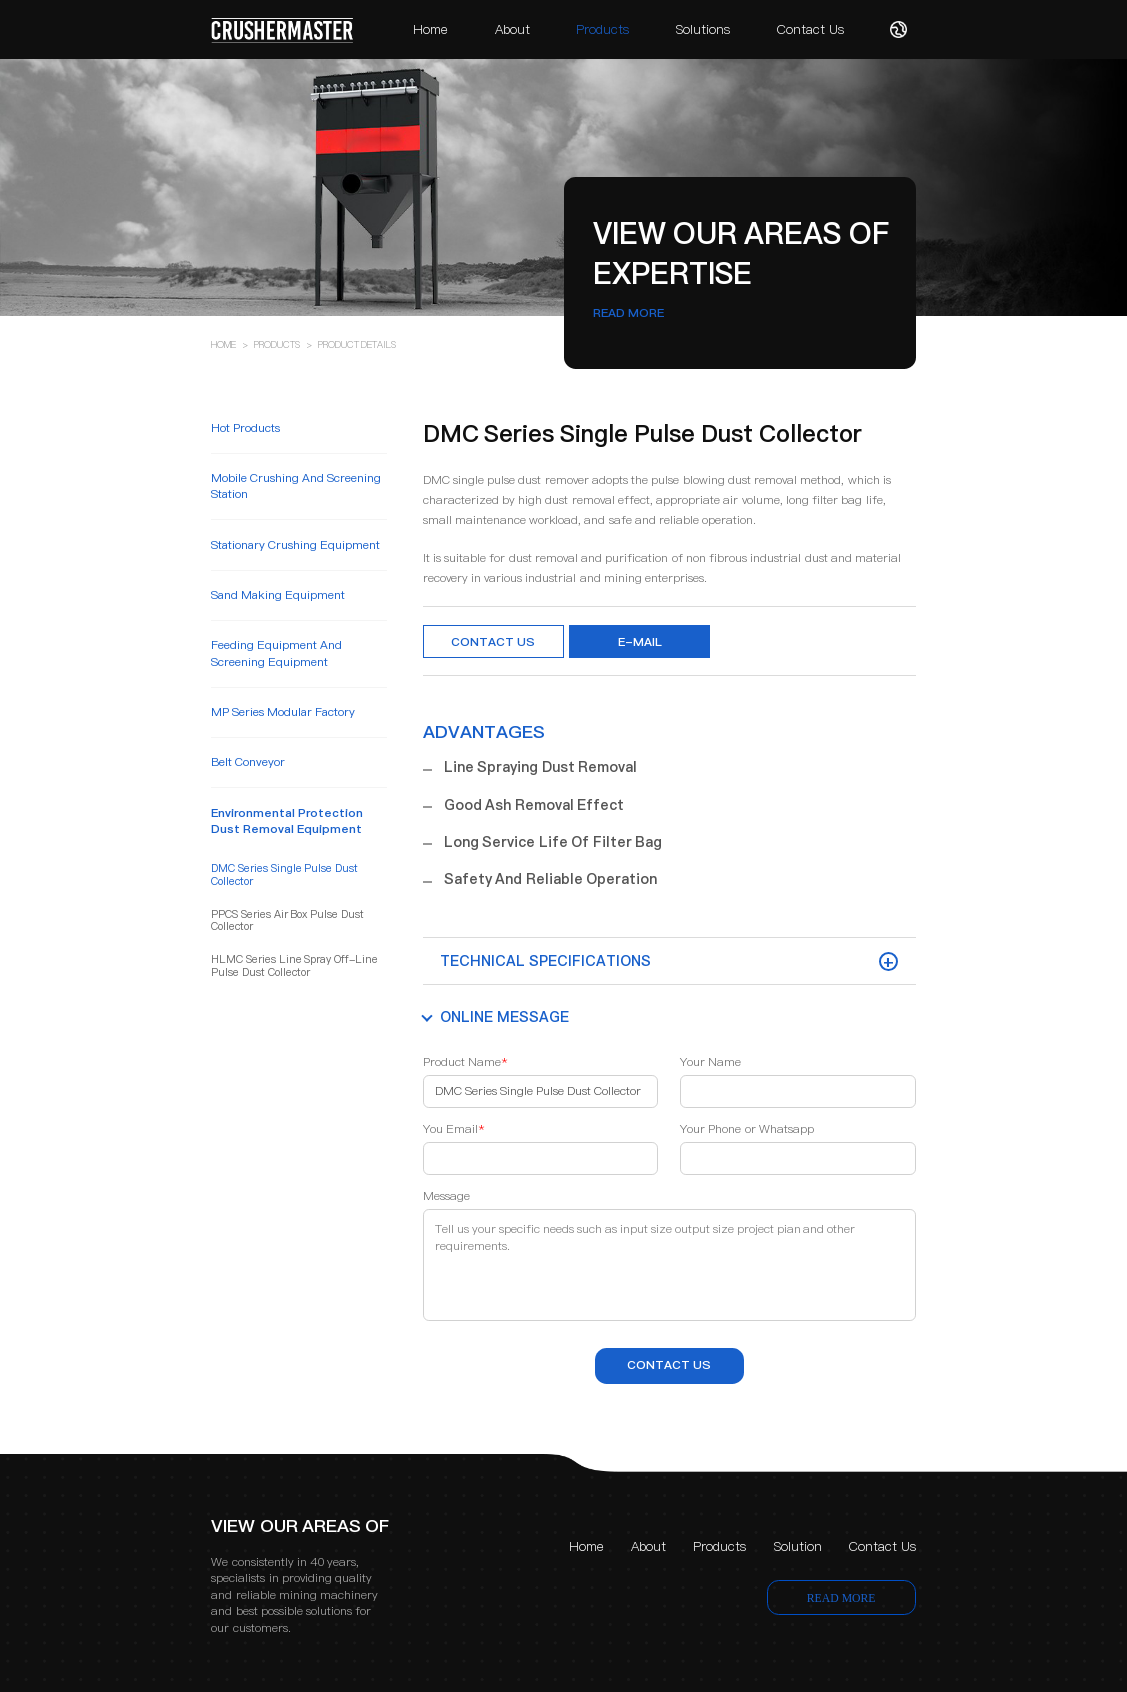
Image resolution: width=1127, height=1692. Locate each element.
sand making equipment (278, 595)
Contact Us (810, 29)
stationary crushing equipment (295, 545)
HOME (223, 344)
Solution (798, 1546)
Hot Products (245, 428)
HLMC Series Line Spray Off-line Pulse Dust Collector (294, 966)
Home (430, 29)
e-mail (640, 642)
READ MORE (628, 313)
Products (602, 29)
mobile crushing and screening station (296, 486)
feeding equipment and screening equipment (276, 653)
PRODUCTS (277, 344)
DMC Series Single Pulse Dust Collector (284, 875)
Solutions (703, 29)
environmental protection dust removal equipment (287, 821)
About (512, 29)
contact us (669, 1365)
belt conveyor (248, 762)
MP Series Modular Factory (283, 712)
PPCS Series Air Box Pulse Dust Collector (287, 921)
